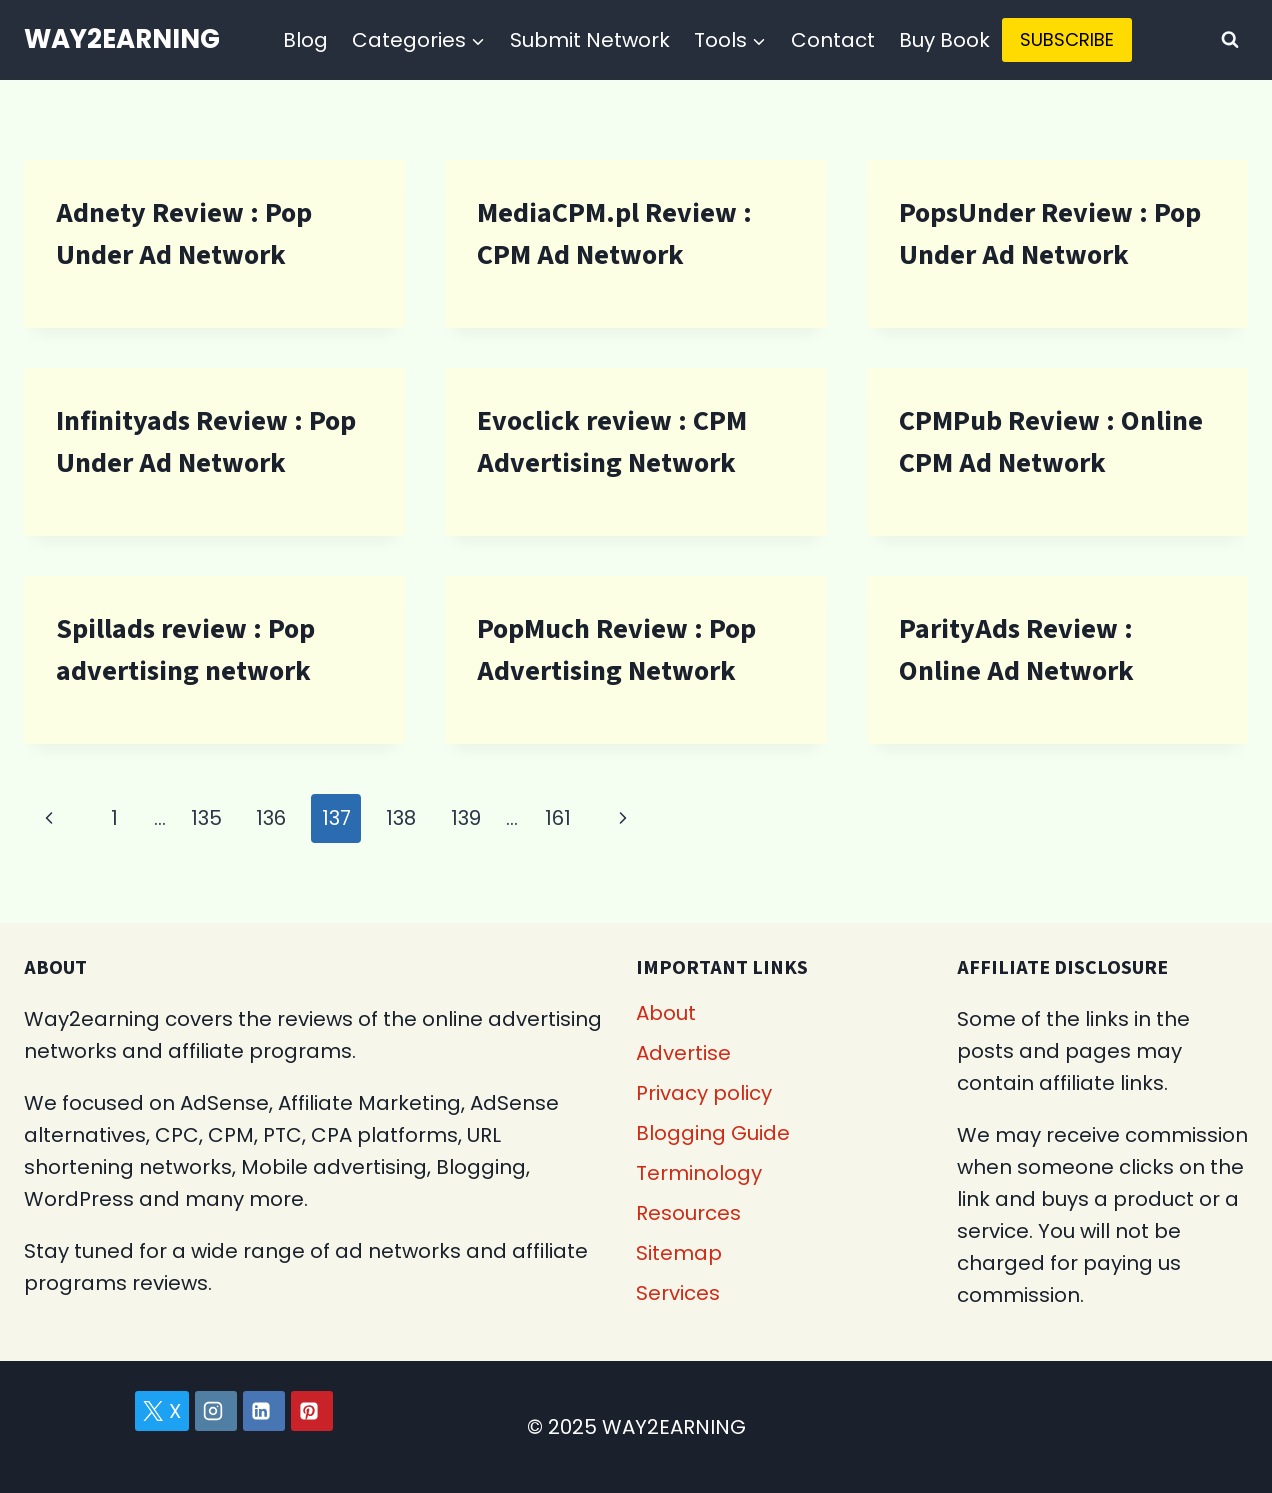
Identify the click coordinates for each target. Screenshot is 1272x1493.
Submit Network (590, 40)
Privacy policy (704, 1093)
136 (271, 818)
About (666, 1013)
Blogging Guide (713, 1133)
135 (206, 818)
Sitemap (679, 1253)
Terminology (699, 1173)
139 (466, 818)
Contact (833, 40)
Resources (688, 1213)
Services (678, 1293)
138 (401, 818)
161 (558, 818)
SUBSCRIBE (1067, 39)
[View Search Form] (1230, 40)
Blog (305, 40)
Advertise (683, 1053)
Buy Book (944, 40)
